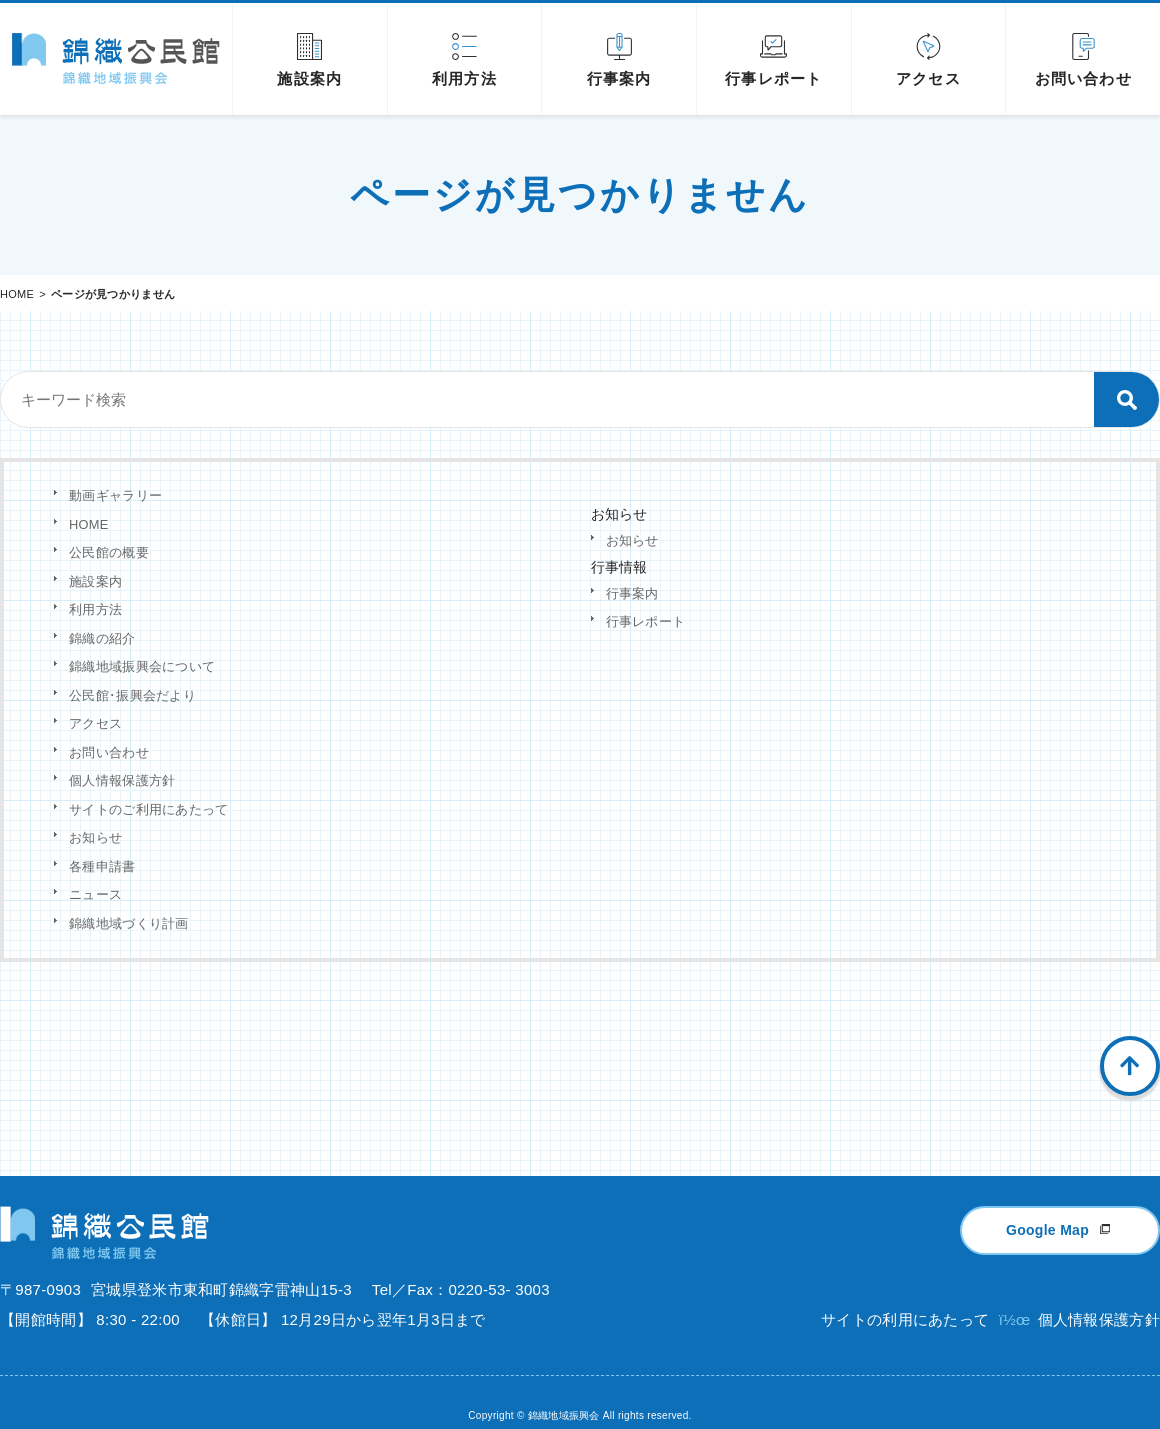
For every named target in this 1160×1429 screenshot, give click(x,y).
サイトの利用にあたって (905, 1295)
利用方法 (95, 609)
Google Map (1047, 1206)
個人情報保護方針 (122, 780)
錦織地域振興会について (142, 666)
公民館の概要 (109, 552)
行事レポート (646, 621)
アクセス (95, 723)
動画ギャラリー (115, 495)
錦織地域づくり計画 (129, 923)
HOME (17, 294)
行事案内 (632, 593)
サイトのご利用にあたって (149, 809)
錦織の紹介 (102, 638)
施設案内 (95, 581)
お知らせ (95, 837)
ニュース (95, 894)
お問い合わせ (109, 752)
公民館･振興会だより (132, 695)
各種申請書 (102, 866)
